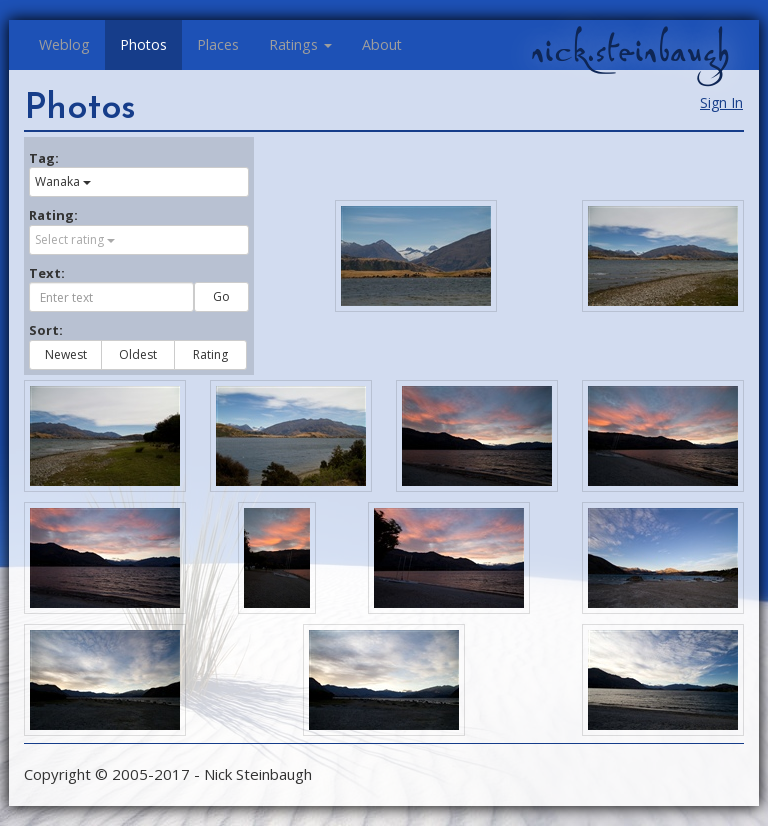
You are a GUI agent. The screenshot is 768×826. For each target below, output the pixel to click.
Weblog (64, 44)
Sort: (46, 330)
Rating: (53, 215)
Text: (47, 273)
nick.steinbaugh (630, 51)
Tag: (44, 158)
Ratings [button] (300, 44)
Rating (210, 354)
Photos (143, 44)
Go (221, 296)
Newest (66, 354)
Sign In (721, 102)
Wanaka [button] (63, 181)
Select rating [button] (75, 239)
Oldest (138, 354)
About (382, 44)
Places (218, 44)
